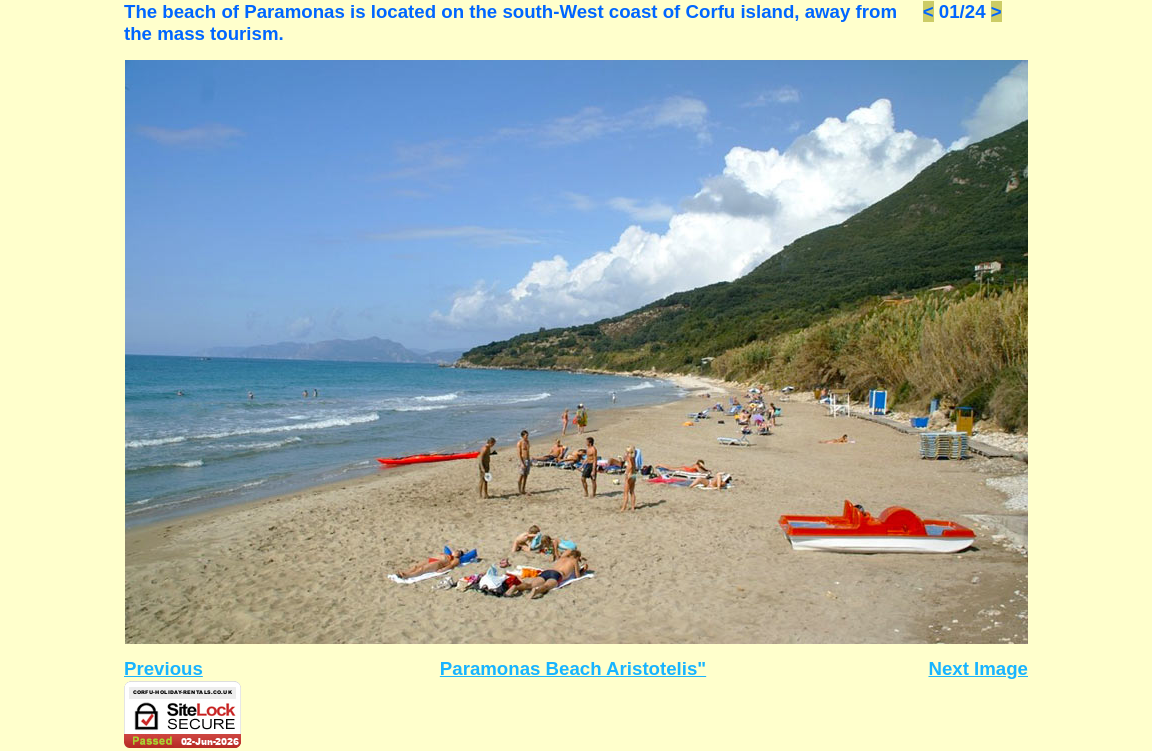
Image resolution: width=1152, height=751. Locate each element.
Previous (163, 668)
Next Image (978, 668)
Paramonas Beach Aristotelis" (573, 668)
